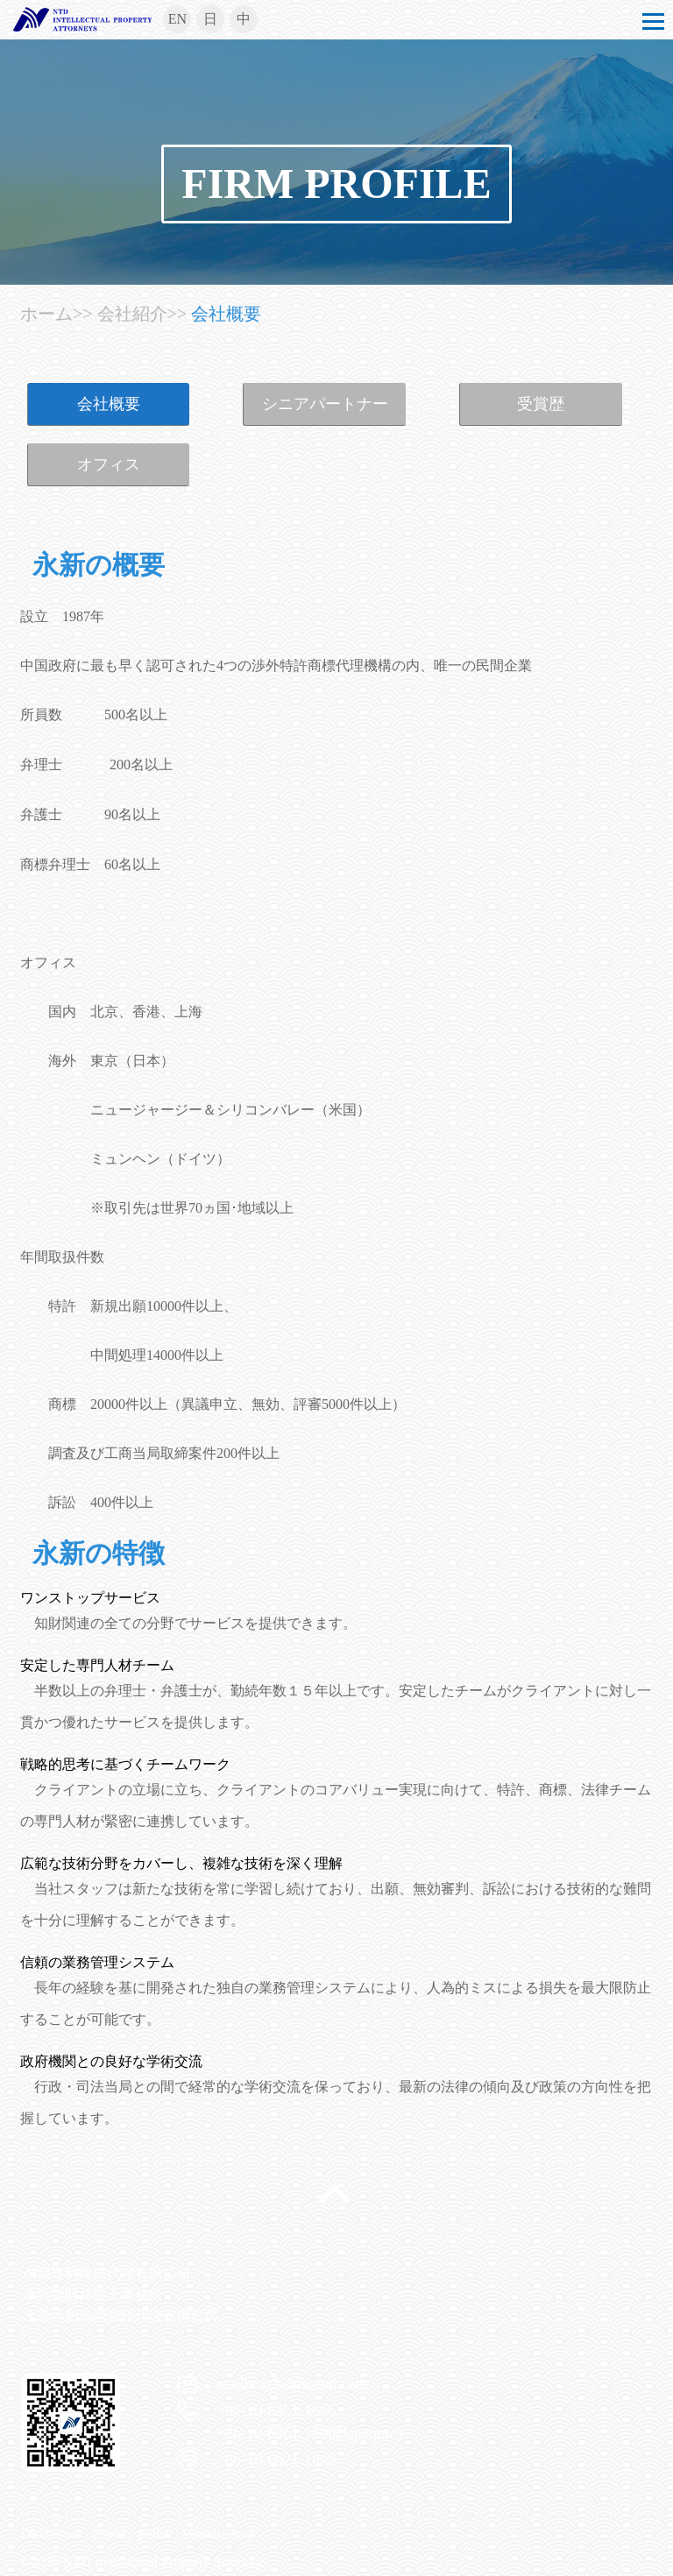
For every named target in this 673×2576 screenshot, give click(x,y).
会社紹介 (132, 313)
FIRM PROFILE (336, 183)
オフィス (108, 464)
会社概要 (226, 313)
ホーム (46, 313)
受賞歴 (540, 404)
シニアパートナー (325, 404)
